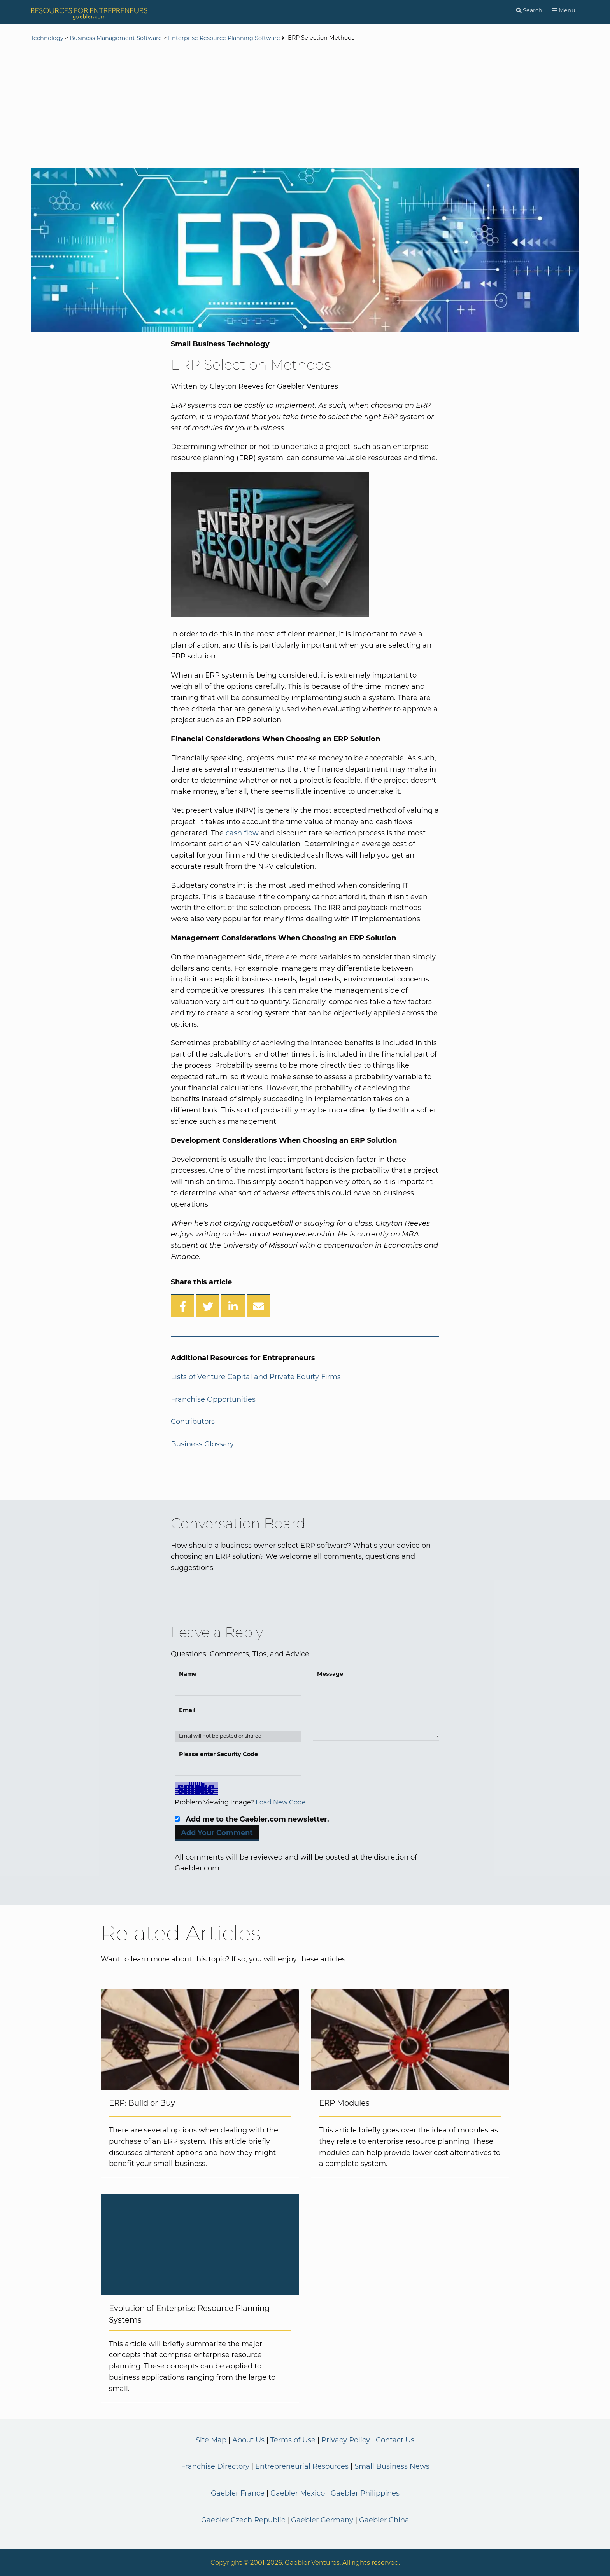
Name (187, 1673)
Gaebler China (384, 2520)
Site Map (211, 2440)
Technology (47, 38)
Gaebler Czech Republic (243, 2520)
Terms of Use (293, 2440)
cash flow (242, 833)
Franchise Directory (215, 2466)
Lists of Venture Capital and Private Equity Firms (256, 1377)
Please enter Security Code (218, 1754)
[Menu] (563, 10)
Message (330, 1673)
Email (187, 1709)
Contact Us (395, 2440)
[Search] (529, 10)
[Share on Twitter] (207, 1305)
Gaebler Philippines (365, 2493)
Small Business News (391, 2466)
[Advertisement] (305, 105)
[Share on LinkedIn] (233, 1305)
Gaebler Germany (322, 2520)
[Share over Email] (258, 1305)
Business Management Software (116, 38)
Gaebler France (238, 2493)
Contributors (193, 1421)
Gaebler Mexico (297, 2493)
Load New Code (281, 1802)
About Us (248, 2440)
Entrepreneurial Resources (302, 2466)
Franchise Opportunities (213, 1399)
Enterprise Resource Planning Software (224, 38)
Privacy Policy (345, 2440)
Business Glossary (202, 1444)
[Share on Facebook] (182, 1305)
